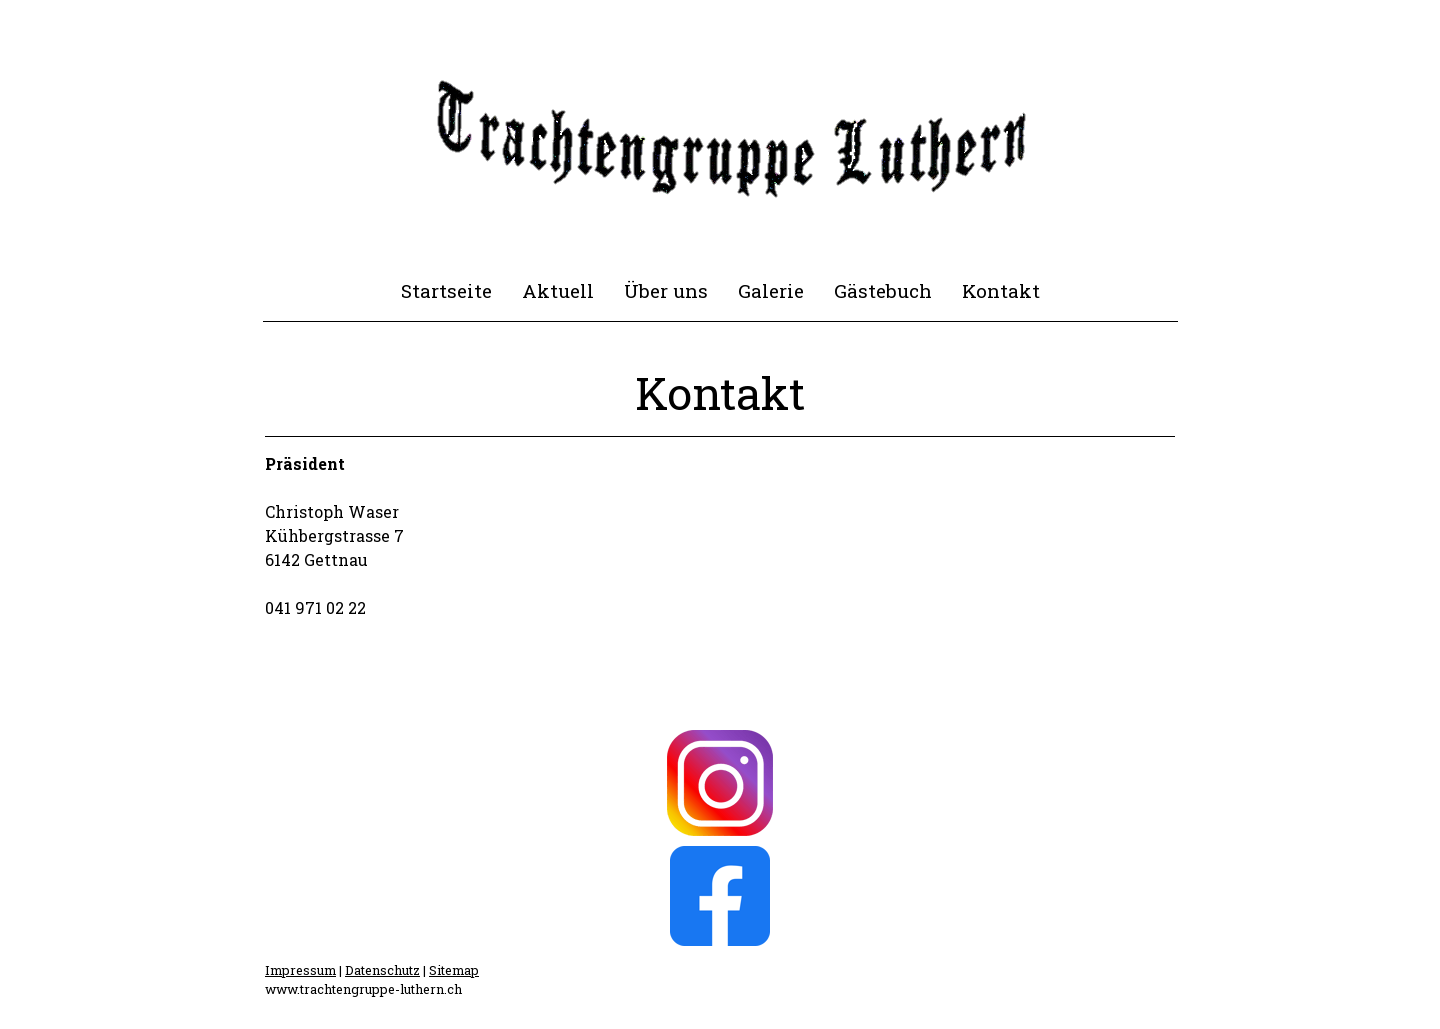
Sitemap (454, 970)
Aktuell (558, 290)
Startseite (446, 290)
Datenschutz (382, 970)
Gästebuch (883, 290)
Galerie (771, 290)
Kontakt (1001, 290)
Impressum (300, 970)
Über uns (666, 290)
